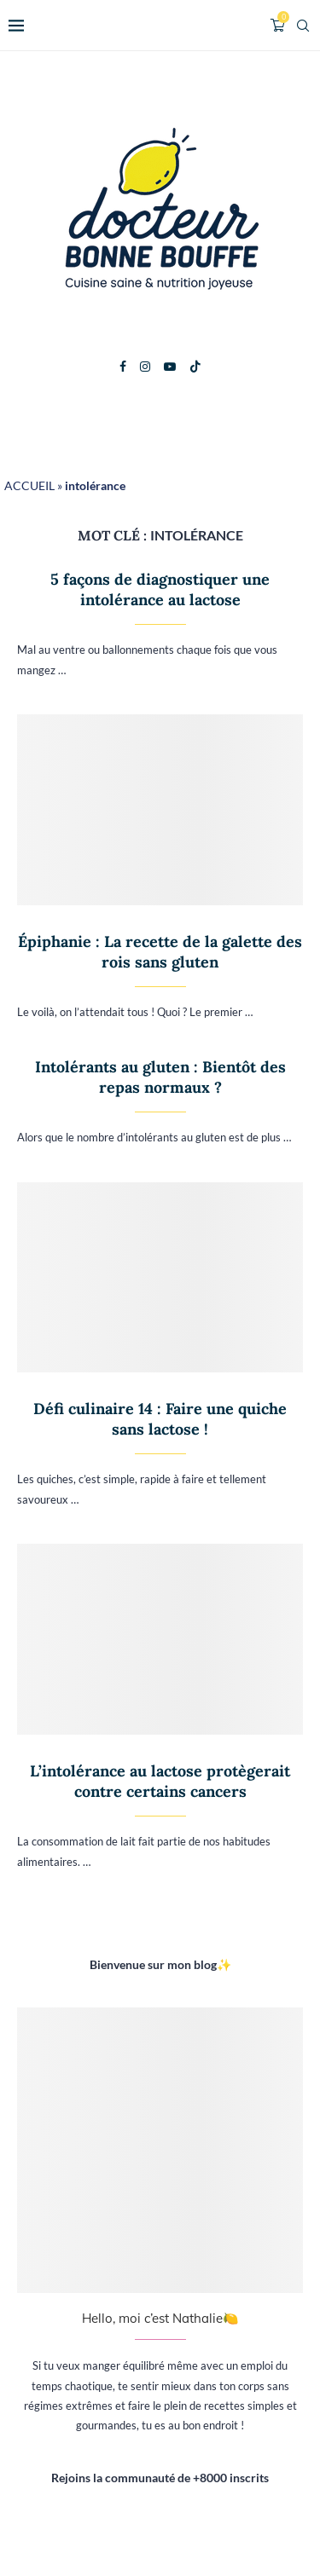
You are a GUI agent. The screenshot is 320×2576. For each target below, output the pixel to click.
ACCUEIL (29, 485)
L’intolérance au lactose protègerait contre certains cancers (160, 1781)
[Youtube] (170, 367)
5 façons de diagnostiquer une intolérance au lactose (160, 589)
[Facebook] (122, 367)
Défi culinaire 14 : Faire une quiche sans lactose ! (160, 1419)
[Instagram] (145, 367)
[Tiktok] (195, 367)
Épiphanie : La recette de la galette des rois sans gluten (160, 952)
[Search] (302, 25)
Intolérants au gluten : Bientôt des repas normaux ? (160, 1077)
